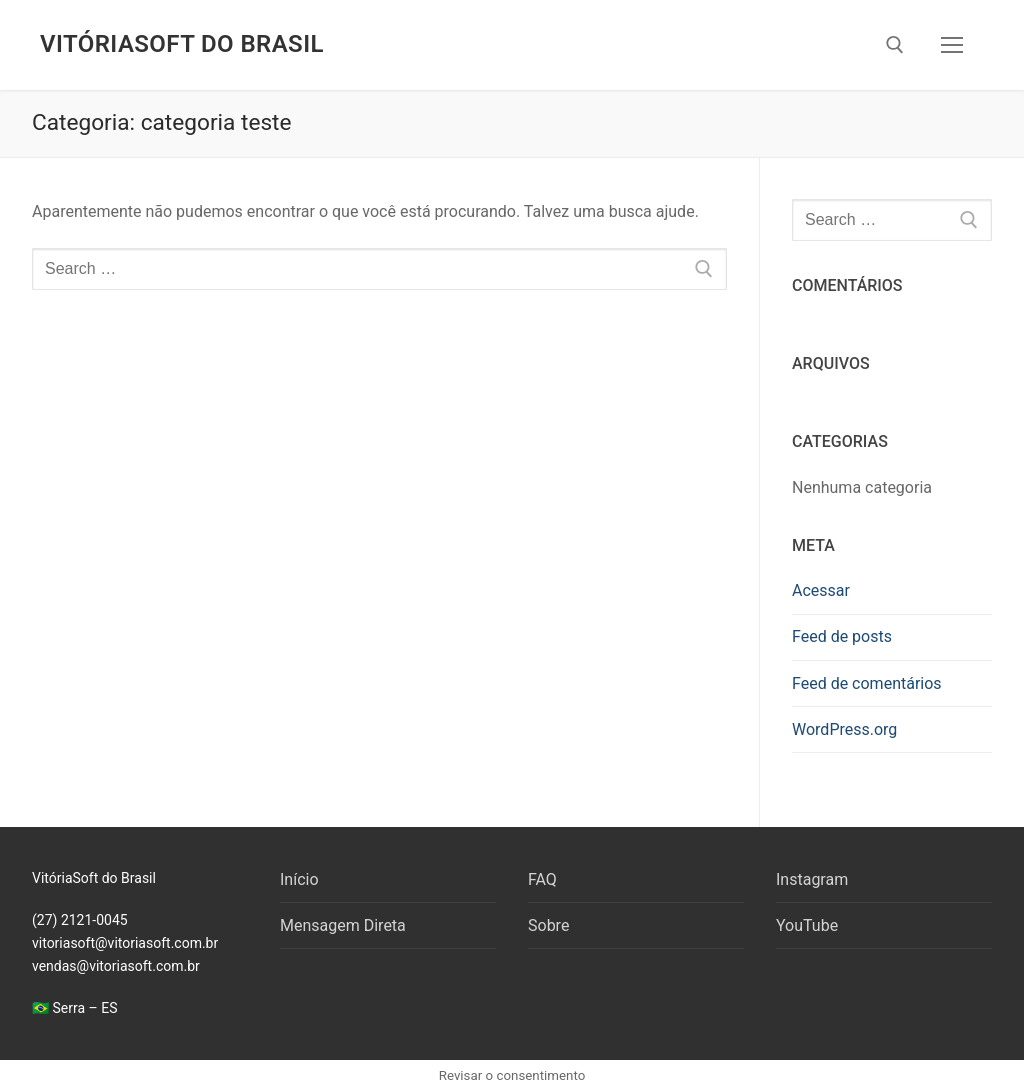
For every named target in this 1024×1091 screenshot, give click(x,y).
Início (299, 879)
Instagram (812, 879)
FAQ (542, 879)
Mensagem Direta (343, 925)
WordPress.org (844, 729)
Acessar (821, 590)
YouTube (807, 925)
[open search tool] (895, 45)
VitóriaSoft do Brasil (182, 44)
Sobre (548, 925)
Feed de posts (842, 636)
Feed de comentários (867, 683)
